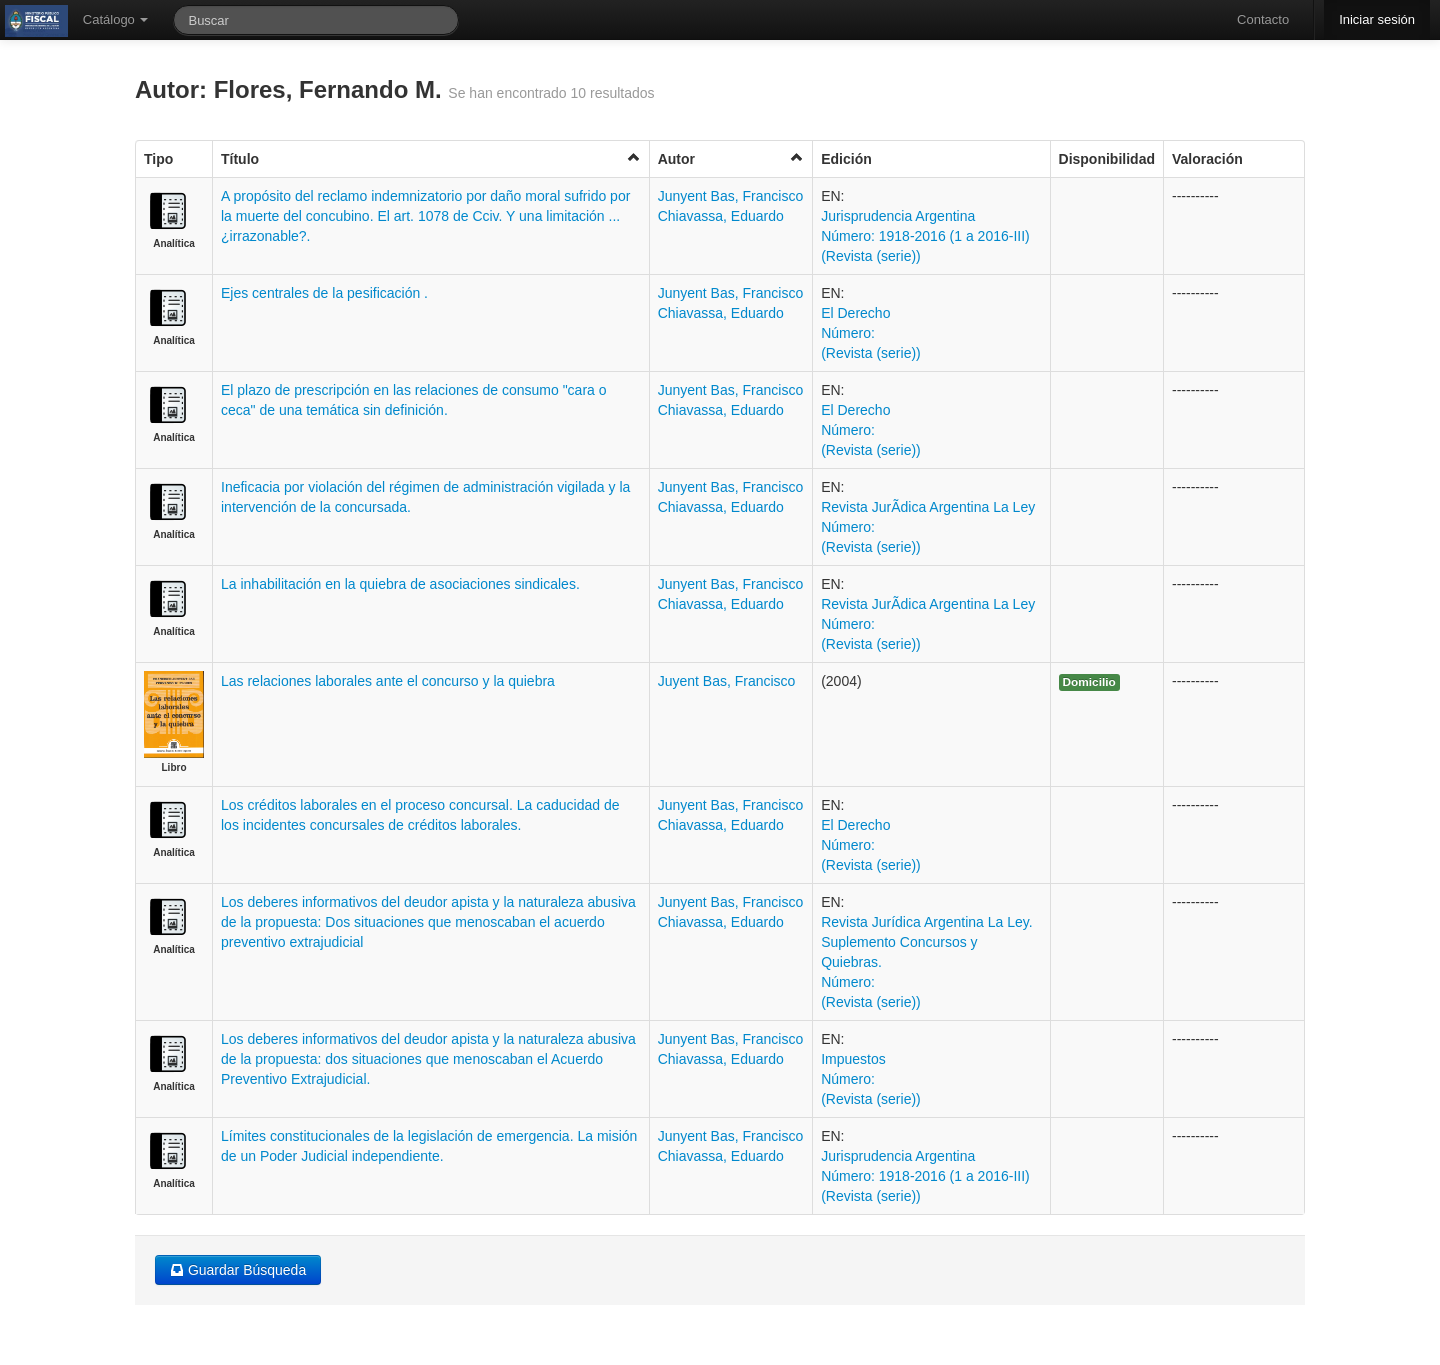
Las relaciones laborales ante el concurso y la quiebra (388, 681)
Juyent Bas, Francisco (727, 681)
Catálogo (116, 19)
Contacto (1263, 19)
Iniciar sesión (1377, 19)
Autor (731, 158)
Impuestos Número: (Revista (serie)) (871, 1079)
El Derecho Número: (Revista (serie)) (871, 333)
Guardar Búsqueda (238, 1270)
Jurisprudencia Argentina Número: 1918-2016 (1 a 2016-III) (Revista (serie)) (925, 236)
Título (431, 158)
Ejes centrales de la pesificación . (324, 293)
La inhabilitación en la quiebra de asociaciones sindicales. (400, 584)
